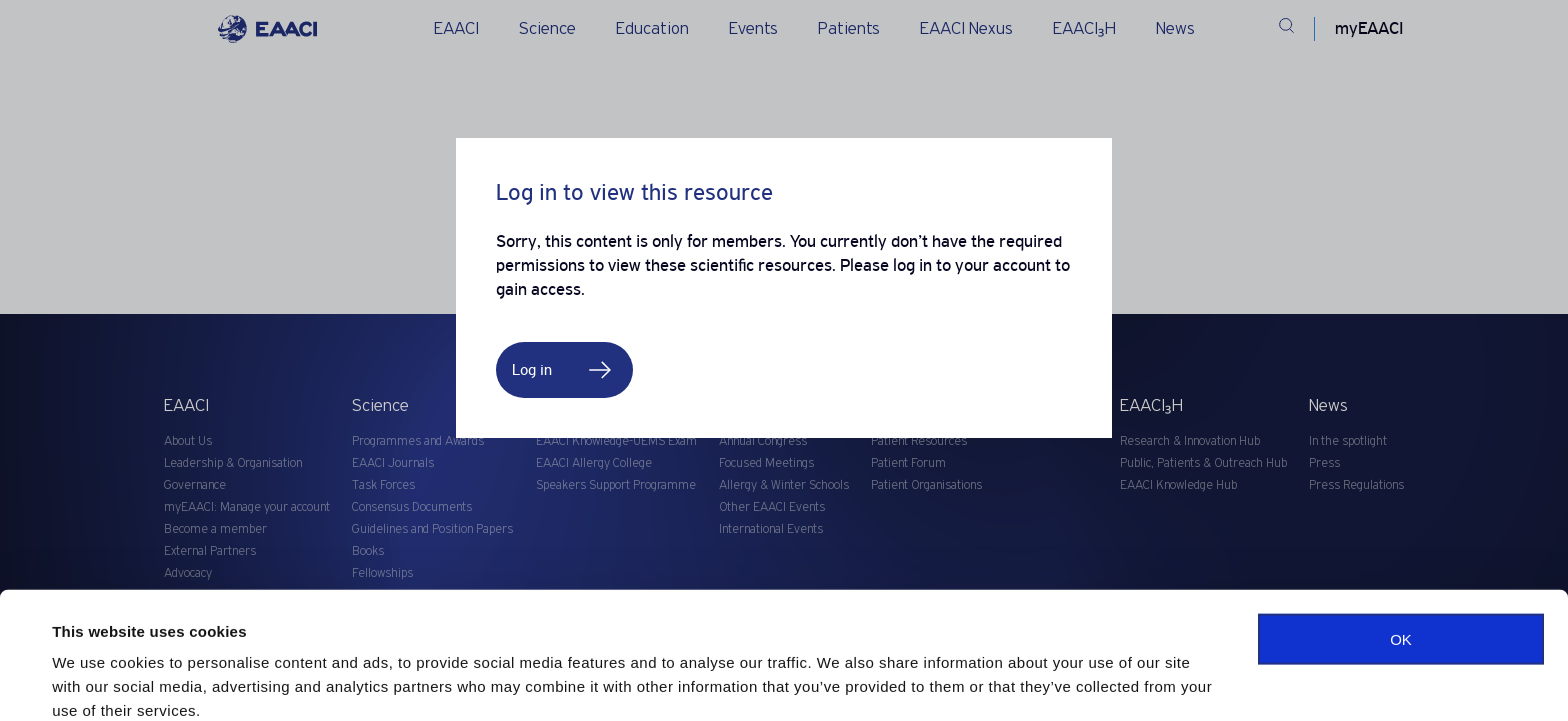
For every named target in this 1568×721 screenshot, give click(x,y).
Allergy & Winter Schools (784, 485)
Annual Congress (763, 441)
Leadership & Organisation (233, 463)
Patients (849, 29)
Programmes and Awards (418, 441)
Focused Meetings (766, 463)
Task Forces (383, 485)
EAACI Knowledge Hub (1178, 485)
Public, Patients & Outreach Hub (1203, 463)
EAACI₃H (1084, 29)
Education (652, 29)
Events (753, 29)
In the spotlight (1348, 441)
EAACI (456, 29)
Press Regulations (1356, 485)
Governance (195, 485)
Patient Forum (908, 463)
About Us (188, 441)
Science (547, 29)
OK (1401, 555)
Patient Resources (919, 441)
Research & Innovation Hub (1190, 441)
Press (1324, 463)
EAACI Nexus (966, 29)
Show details (98, 681)
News (1175, 29)
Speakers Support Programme (616, 485)
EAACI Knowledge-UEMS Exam (616, 441)
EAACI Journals (393, 463)
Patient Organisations (926, 485)
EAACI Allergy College (594, 463)
